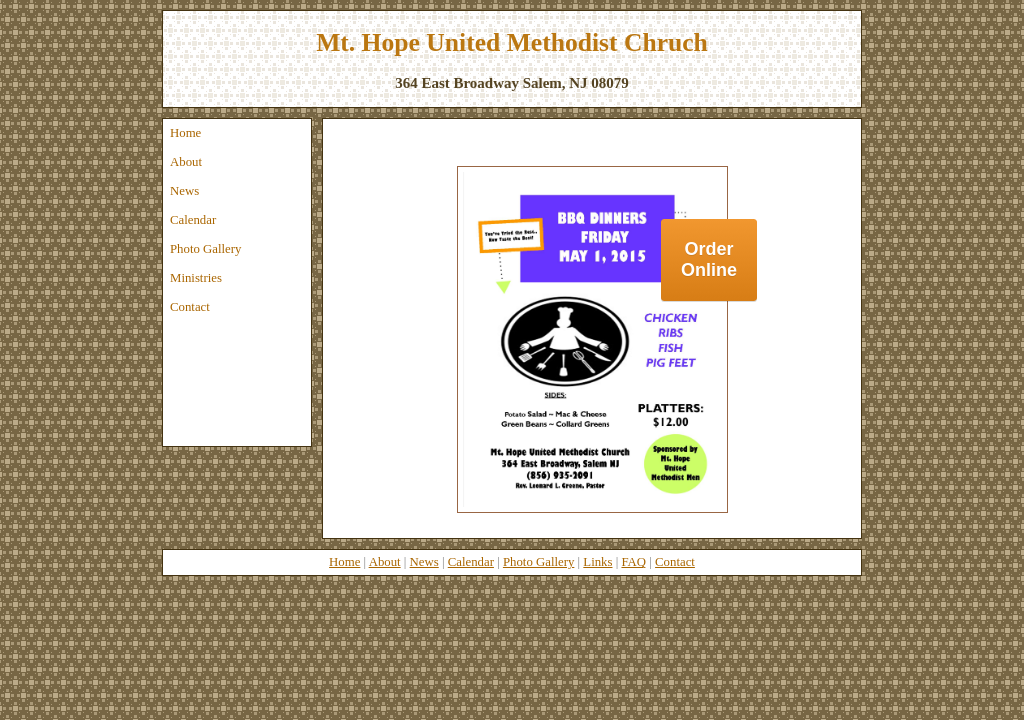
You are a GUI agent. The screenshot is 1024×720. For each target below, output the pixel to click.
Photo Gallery (205, 249)
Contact (190, 307)
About (186, 162)
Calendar (193, 220)
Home (185, 133)
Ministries (196, 278)
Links (597, 562)
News (184, 191)
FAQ (633, 562)
